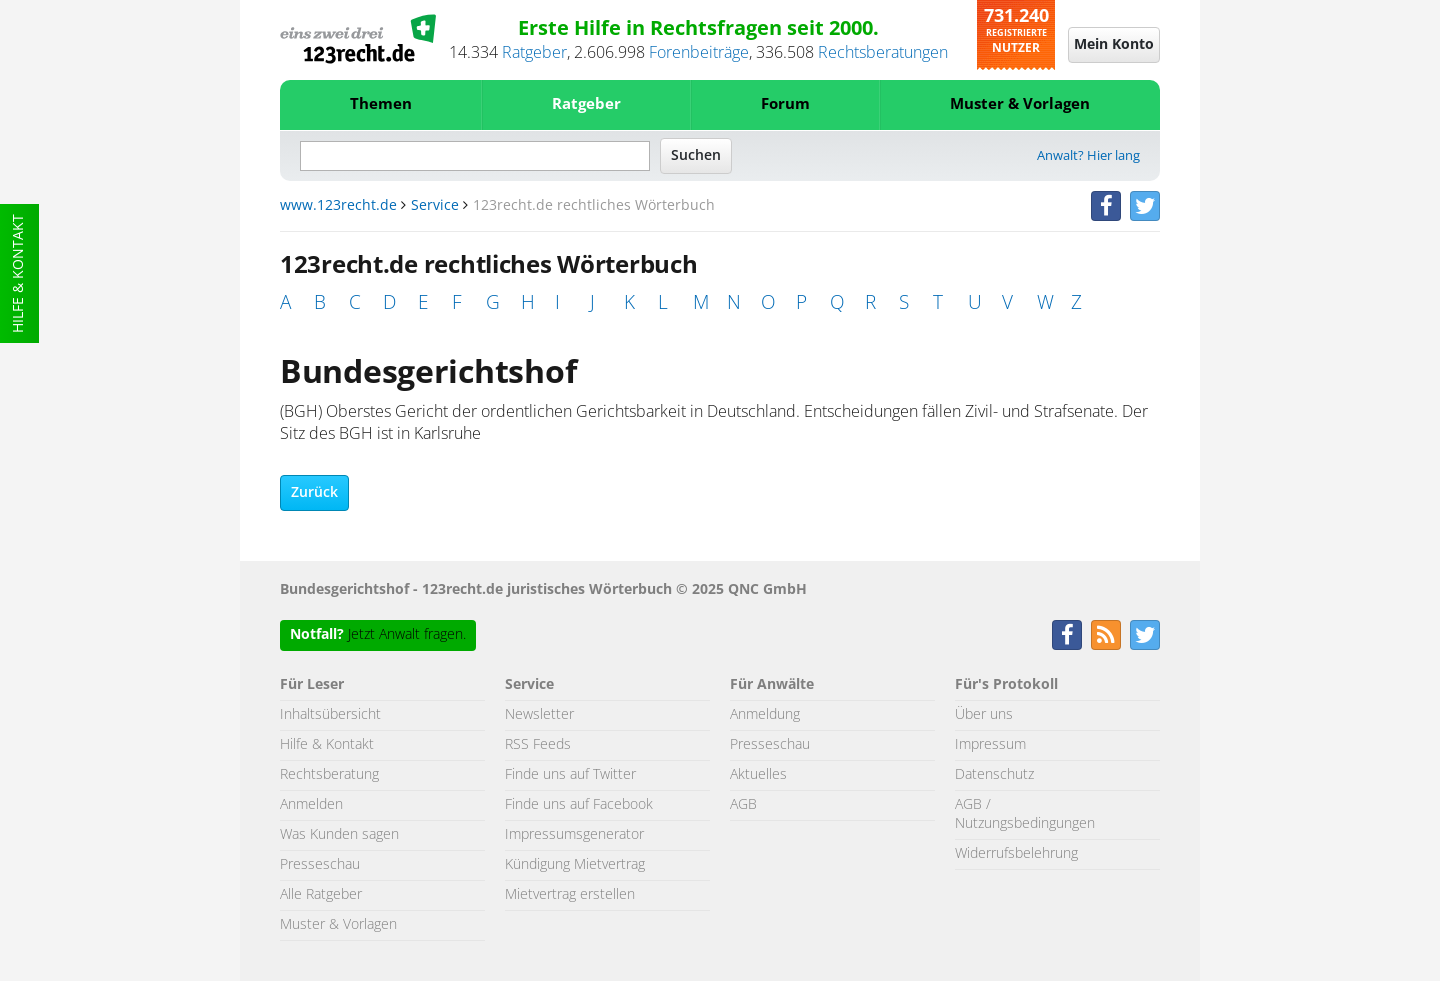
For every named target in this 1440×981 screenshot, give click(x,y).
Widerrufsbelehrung (1016, 854)
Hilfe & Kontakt (19, 273)
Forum (785, 104)
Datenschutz (994, 775)
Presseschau (320, 865)
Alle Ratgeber (321, 895)
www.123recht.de (338, 206)
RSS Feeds (538, 745)
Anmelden (311, 805)
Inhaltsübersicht (330, 715)
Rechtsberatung (329, 775)
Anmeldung (765, 715)
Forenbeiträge (699, 53)
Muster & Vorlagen (1020, 104)
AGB (743, 805)
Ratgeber (534, 53)
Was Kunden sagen (339, 835)
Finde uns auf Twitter (570, 775)
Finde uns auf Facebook (579, 805)
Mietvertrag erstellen (570, 895)
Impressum (990, 745)
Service (435, 206)
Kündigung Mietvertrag (575, 865)
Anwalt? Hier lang (1088, 156)
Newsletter (539, 715)
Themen (381, 104)
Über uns (984, 715)
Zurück (314, 493)
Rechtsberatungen (883, 53)
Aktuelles (758, 775)
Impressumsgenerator (574, 835)
